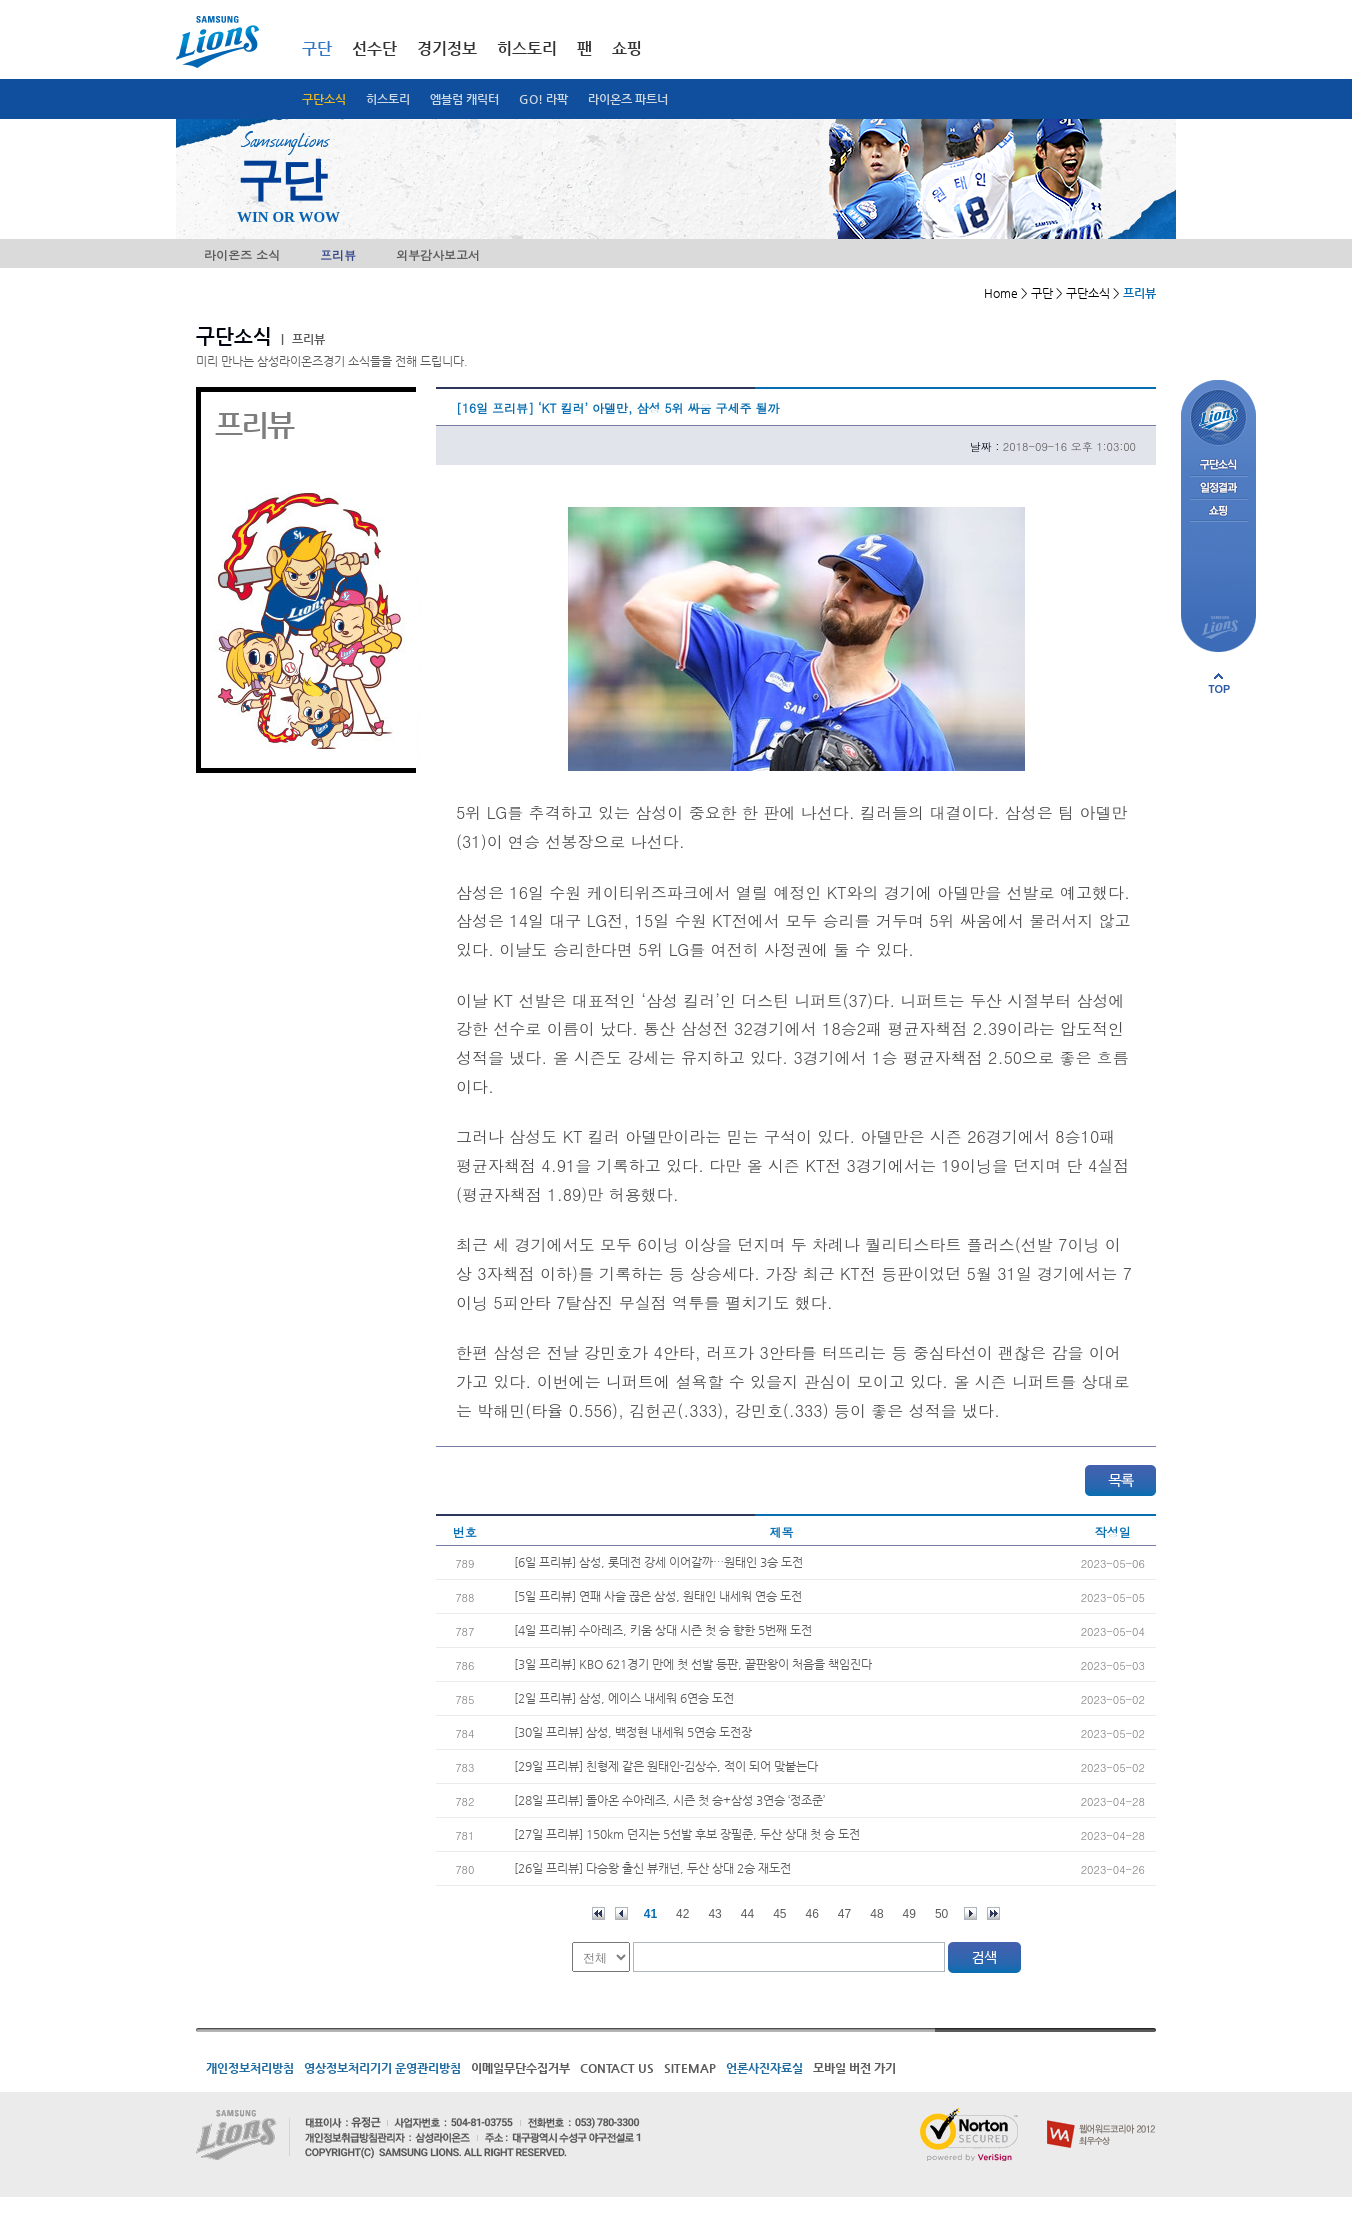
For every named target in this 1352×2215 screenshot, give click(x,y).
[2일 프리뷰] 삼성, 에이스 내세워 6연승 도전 (624, 1698)
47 (844, 1914)
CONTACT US (617, 2068)
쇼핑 (627, 48)
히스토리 (388, 99)
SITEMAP (690, 2068)
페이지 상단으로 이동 (1219, 683)
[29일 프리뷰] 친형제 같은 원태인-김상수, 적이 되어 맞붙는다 (666, 1766)
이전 (621, 1913)
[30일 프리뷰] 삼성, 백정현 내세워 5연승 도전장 (633, 1732)
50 (941, 1914)
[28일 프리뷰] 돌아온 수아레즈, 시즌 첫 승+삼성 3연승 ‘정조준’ (669, 1800)
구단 (317, 48)
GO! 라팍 (543, 99)
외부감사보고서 (438, 254)
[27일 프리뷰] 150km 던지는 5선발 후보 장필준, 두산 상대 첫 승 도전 (687, 1834)
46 (812, 1914)
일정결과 (1218, 488)
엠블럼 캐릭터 (464, 99)
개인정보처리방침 (250, 2068)
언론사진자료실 (764, 2068)
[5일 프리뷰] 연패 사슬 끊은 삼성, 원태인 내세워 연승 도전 (658, 1596)
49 (909, 1914)
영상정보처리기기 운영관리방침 (382, 2068)
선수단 (374, 48)
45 (779, 1914)
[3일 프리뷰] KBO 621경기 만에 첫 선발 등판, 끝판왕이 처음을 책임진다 (693, 1664)
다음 (970, 1913)
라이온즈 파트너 (628, 99)
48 (876, 1914)
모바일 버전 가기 (854, 2068)
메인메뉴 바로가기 (0, 0)
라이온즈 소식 (242, 254)
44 (747, 1914)
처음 (598, 1913)
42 (682, 1914)
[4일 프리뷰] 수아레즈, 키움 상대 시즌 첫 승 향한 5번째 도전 (663, 1630)
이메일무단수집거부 (520, 2068)
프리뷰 (338, 254)
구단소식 (324, 99)
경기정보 (447, 48)
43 (714, 1914)
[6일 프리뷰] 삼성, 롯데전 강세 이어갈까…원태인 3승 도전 (658, 1562)
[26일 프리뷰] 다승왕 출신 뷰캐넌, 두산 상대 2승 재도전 (652, 1868)
